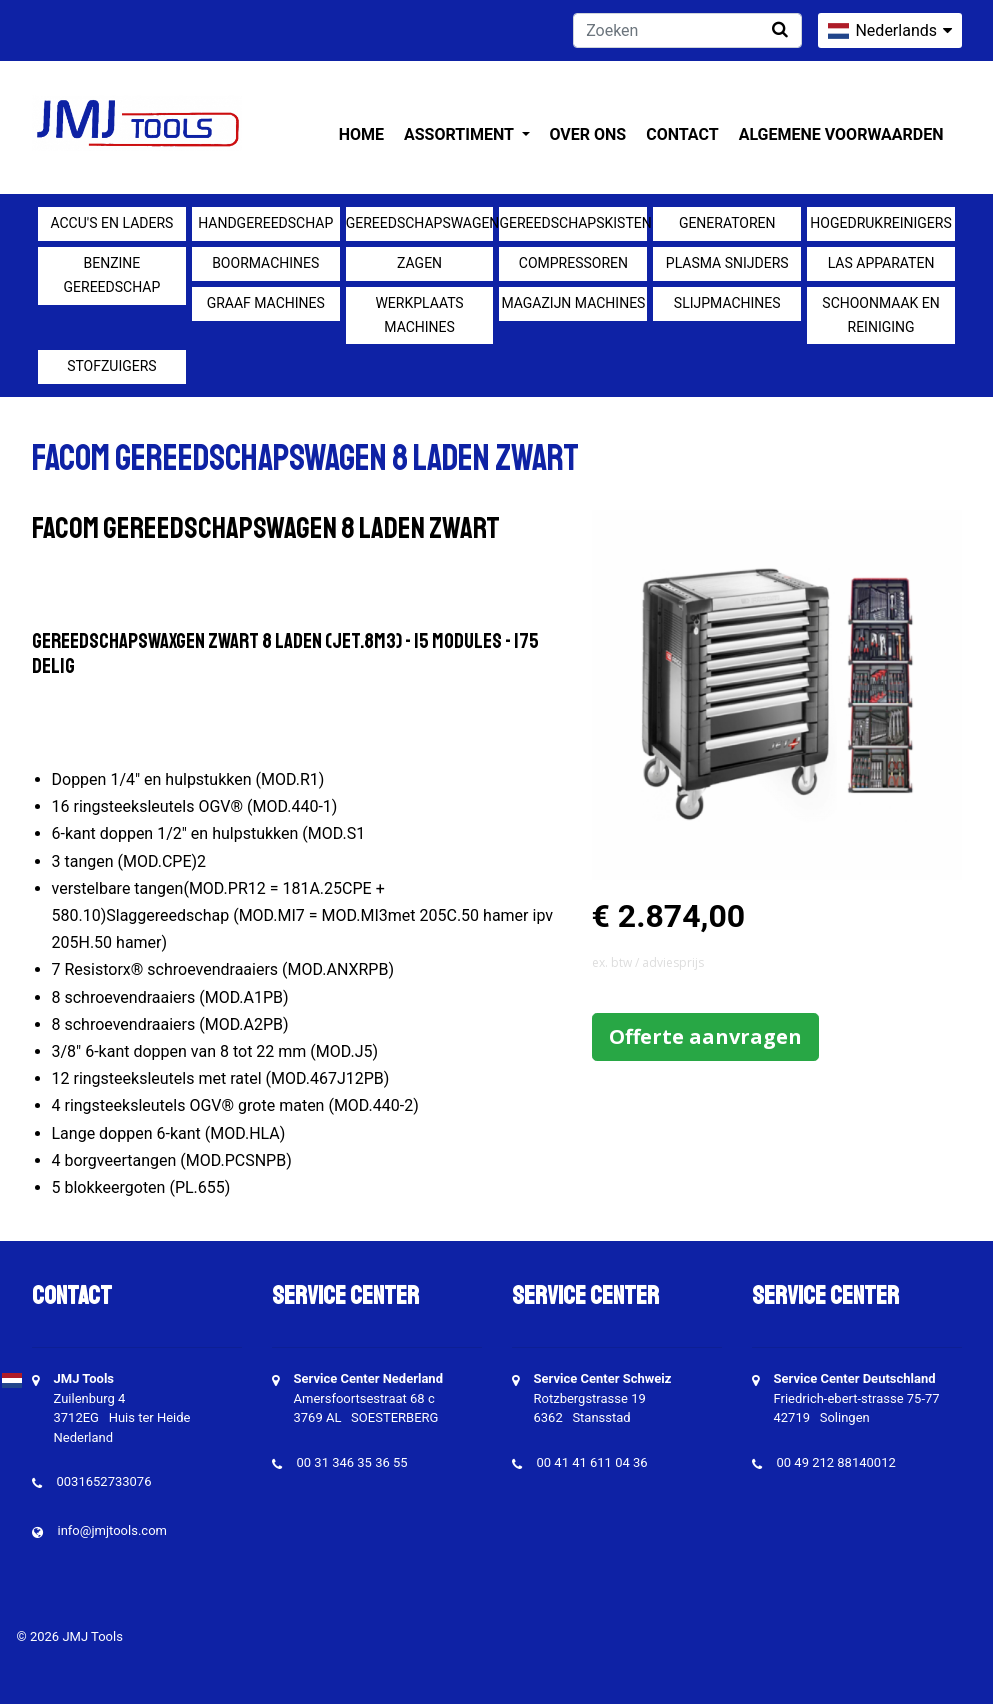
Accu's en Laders (111, 223)
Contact (682, 134)
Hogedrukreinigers (880, 223)
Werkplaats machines (419, 315)
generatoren (727, 223)
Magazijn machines (573, 303)
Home (361, 134)
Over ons (588, 134)
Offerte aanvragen (705, 1036)
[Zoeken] (687, 30)
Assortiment (460, 134)
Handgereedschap (265, 223)
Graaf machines (266, 303)
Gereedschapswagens (420, 223)
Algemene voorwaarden (841, 134)
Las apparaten (881, 263)
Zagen (419, 263)
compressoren (573, 263)
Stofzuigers (112, 366)
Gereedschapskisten (573, 223)
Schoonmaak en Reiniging (880, 315)
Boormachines (265, 263)
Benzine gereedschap (112, 275)
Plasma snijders (727, 263)
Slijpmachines (727, 303)
